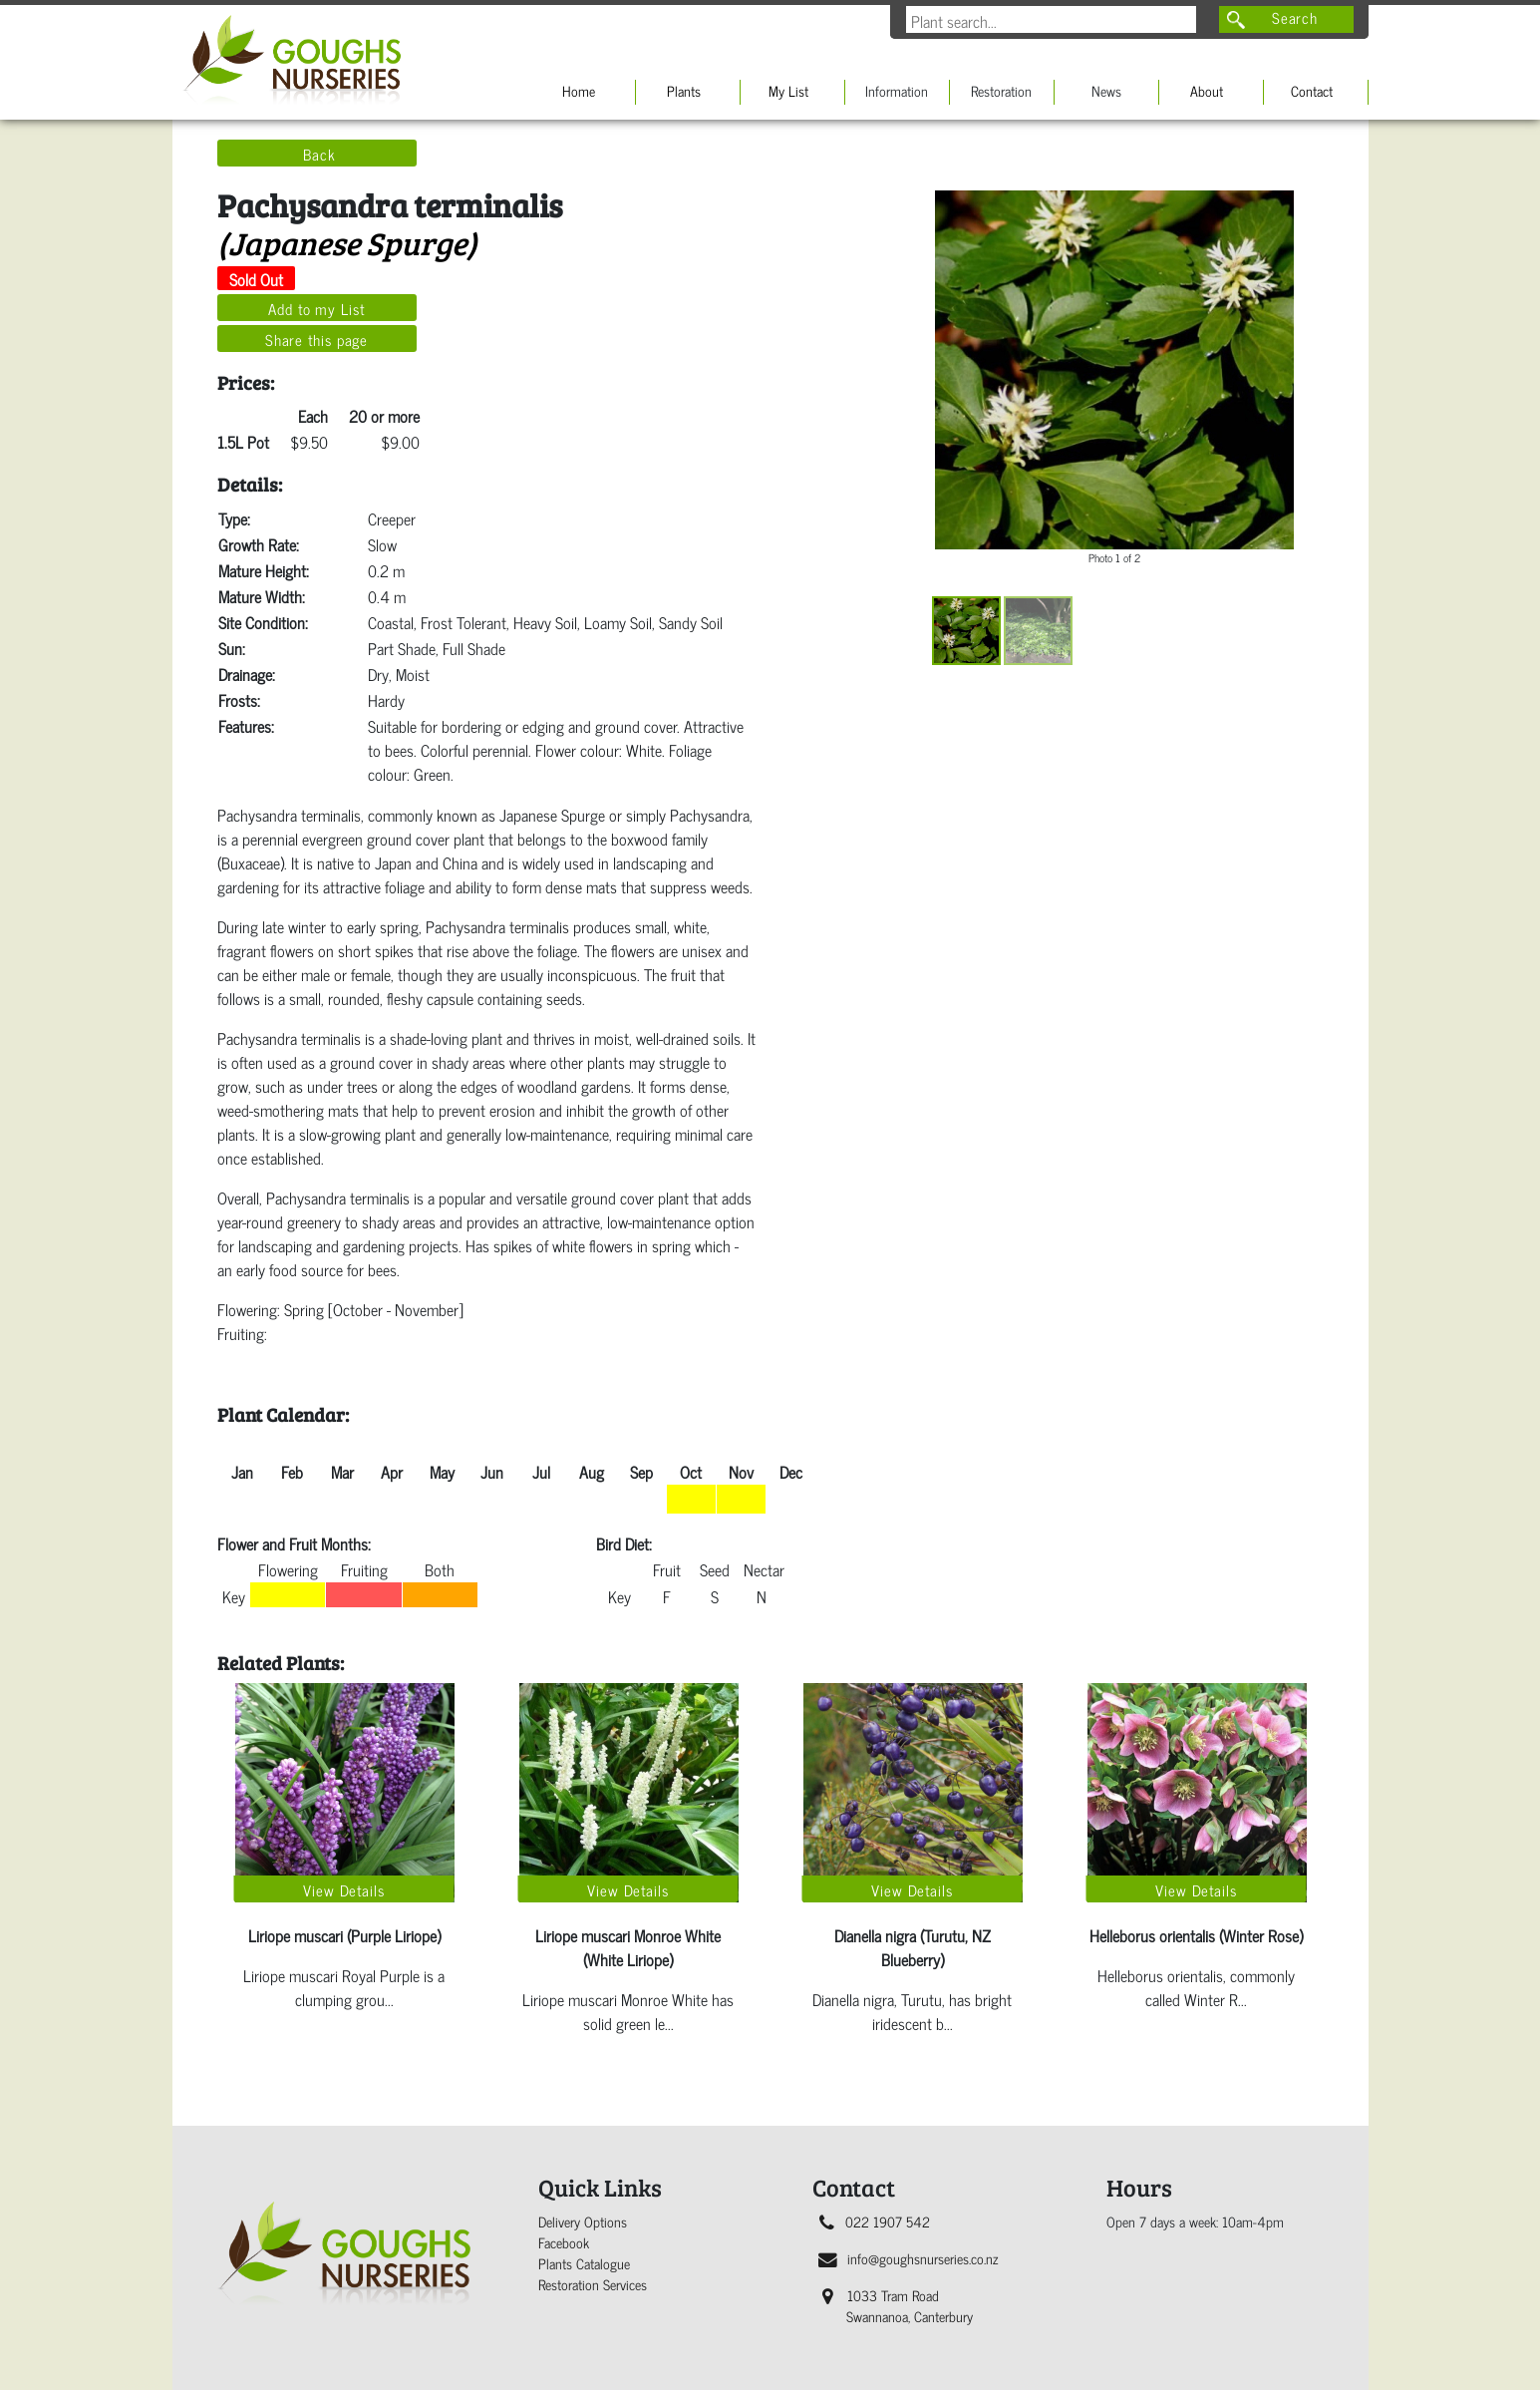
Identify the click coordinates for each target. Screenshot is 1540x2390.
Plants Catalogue (584, 2262)
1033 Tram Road (897, 2305)
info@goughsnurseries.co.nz (908, 2257)
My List (788, 90)
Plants (684, 90)
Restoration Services (592, 2283)
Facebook (563, 2241)
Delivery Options (582, 2221)
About (1206, 90)
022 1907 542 (874, 2221)
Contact (1312, 90)
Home (578, 90)
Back (319, 154)
